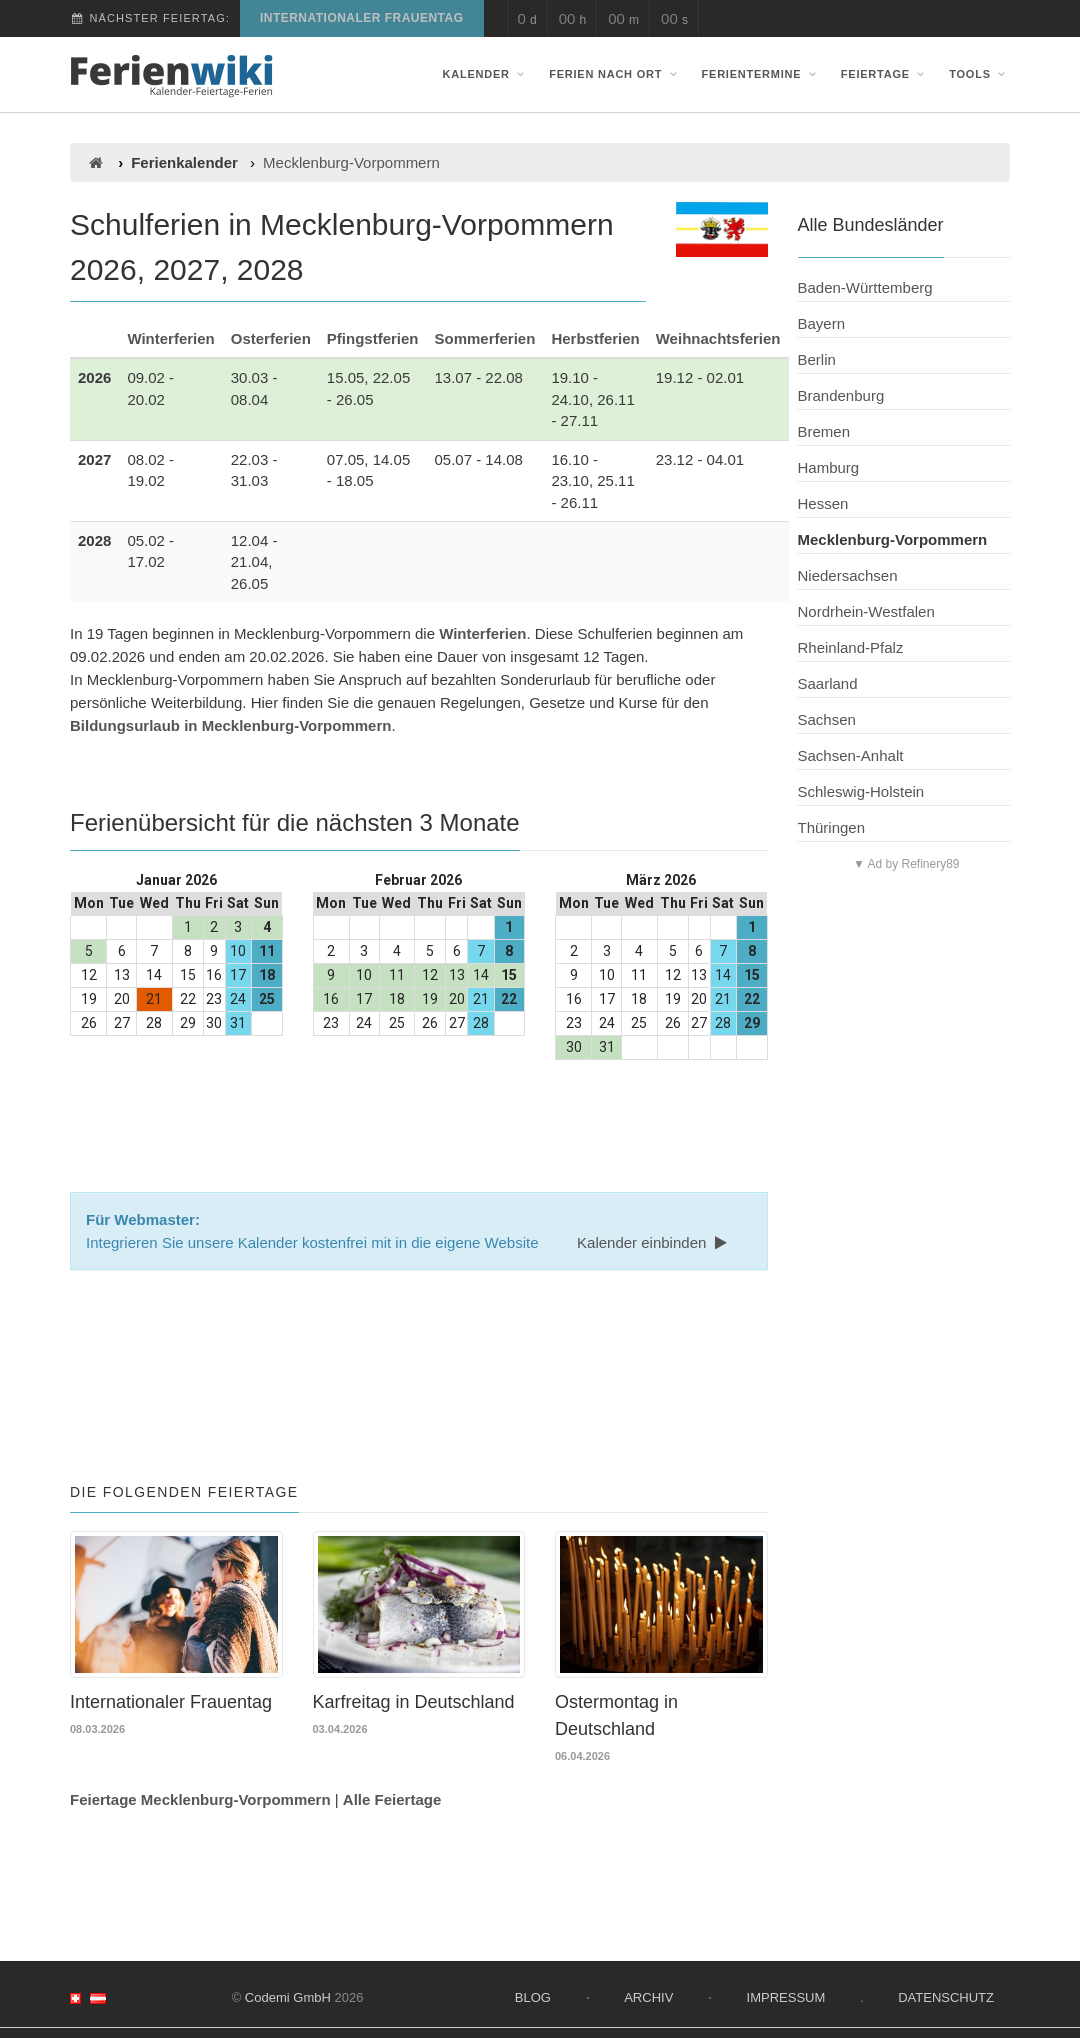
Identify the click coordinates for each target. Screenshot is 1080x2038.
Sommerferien (485, 338)
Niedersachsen (848, 575)
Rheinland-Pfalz (851, 647)
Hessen (823, 503)
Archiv (648, 1996)
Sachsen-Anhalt (851, 755)
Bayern (822, 323)
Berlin (817, 359)
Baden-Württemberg (865, 287)
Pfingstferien (373, 338)
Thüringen (832, 827)
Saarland (828, 683)
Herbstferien (595, 338)
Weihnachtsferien (718, 338)
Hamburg (829, 467)
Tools (979, 74)
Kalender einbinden (654, 1242)
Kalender (486, 74)
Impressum (786, 1996)
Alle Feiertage (392, 1798)
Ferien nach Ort (615, 74)
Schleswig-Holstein (861, 791)
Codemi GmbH (288, 1996)
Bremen (824, 431)
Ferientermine (761, 74)
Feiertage (885, 74)
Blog (533, 1996)
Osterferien (271, 338)
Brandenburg (841, 395)
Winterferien (170, 338)
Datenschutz (946, 1996)
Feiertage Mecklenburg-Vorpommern (200, 1798)
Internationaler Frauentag (362, 18)
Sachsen (827, 719)
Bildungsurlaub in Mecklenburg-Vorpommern (230, 725)
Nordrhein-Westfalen (866, 611)
